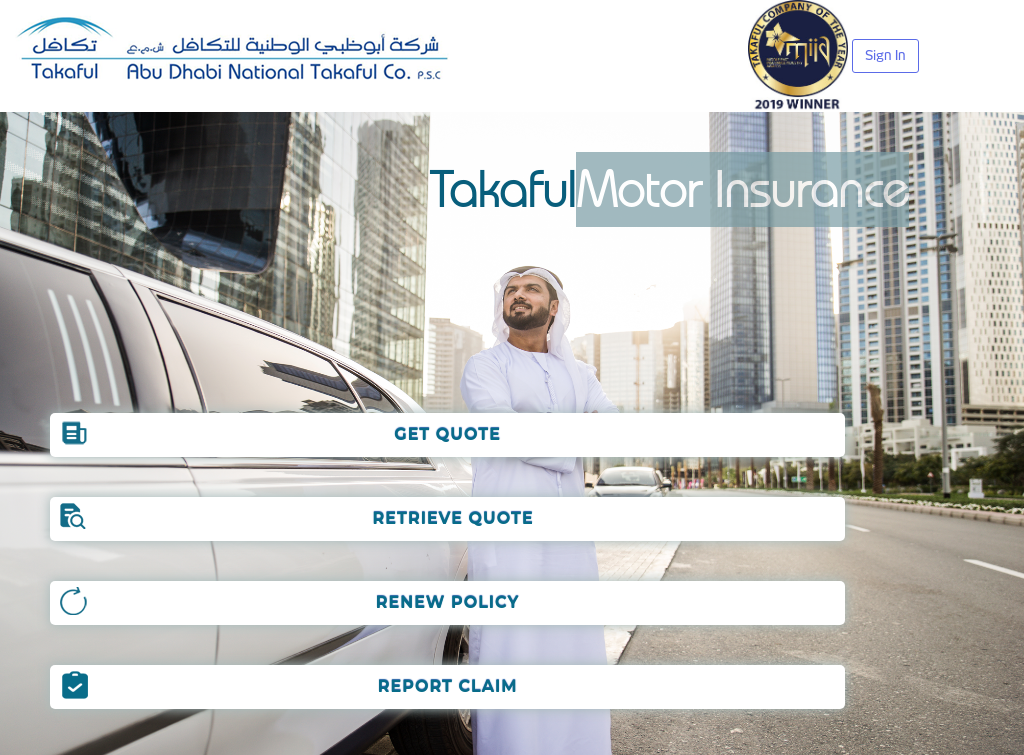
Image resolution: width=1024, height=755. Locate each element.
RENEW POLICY (448, 602)
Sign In (885, 55)
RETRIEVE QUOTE (448, 518)
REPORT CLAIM (448, 686)
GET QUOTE (447, 434)
